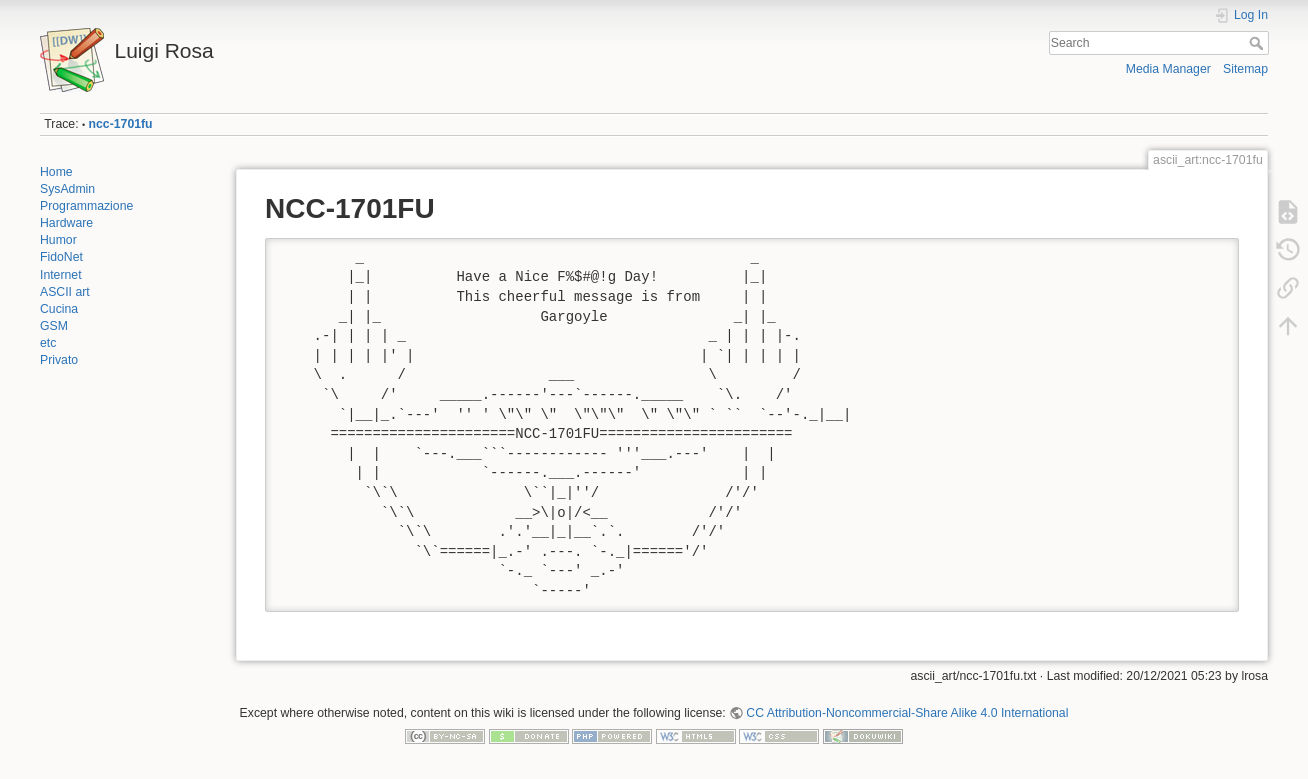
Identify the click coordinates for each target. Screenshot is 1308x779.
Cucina (59, 309)
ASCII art (65, 292)
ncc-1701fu (121, 124)
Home (56, 172)
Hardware (66, 223)
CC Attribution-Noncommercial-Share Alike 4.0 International (907, 713)
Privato (59, 360)
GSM (54, 326)
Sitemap (1245, 69)
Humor (58, 240)
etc (48, 343)
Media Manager (1168, 69)
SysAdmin (67, 189)
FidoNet (61, 257)
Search (1258, 43)
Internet (61, 275)
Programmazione (86, 206)
